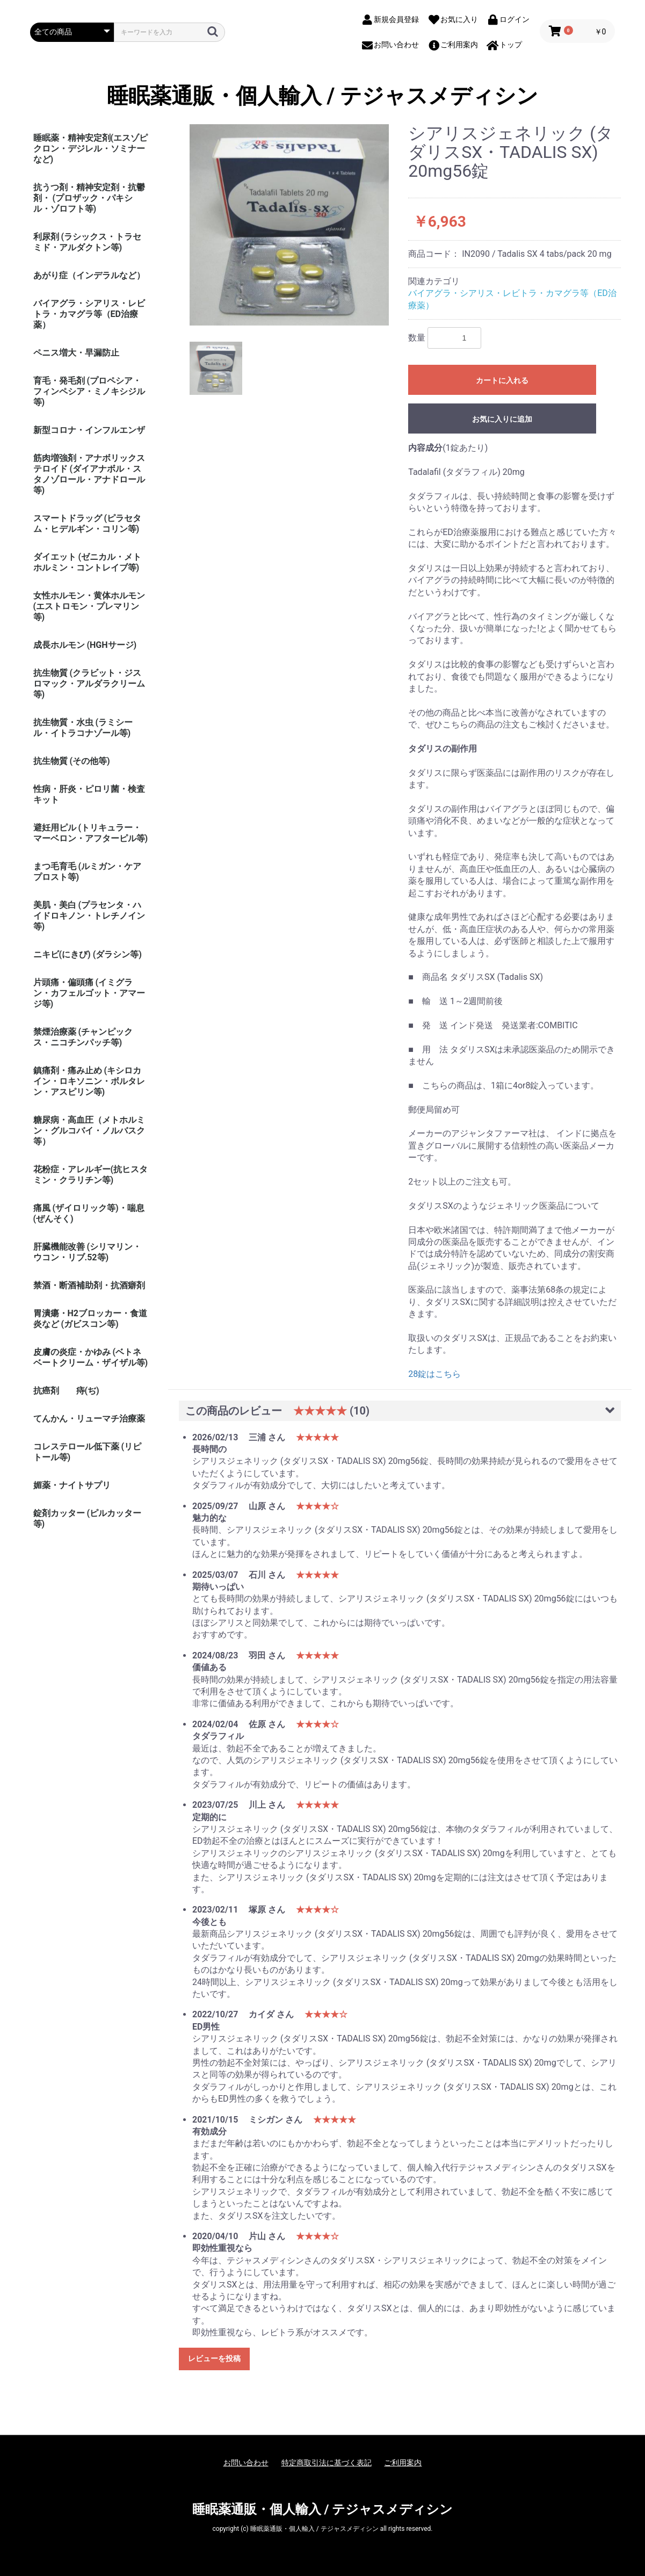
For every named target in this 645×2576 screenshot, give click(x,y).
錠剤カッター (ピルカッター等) (87, 1518)
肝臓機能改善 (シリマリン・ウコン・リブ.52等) (87, 1252)
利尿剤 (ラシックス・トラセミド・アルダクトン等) (87, 242)
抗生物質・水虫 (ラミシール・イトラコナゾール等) (83, 727)
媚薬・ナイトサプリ (72, 1485)
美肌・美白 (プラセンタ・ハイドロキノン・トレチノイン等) (89, 916)
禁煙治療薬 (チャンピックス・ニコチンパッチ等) (83, 1037)
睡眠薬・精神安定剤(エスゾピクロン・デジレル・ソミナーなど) (90, 148)
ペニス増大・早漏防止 (76, 353)
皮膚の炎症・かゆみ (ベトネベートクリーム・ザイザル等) (90, 1357)
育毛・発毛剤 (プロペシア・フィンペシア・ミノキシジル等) (89, 391)
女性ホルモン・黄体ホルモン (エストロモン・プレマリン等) (89, 606)
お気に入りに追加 (502, 419)
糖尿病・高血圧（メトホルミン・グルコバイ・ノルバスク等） (89, 1130)
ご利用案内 (403, 2462)
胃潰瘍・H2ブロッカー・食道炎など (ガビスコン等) (90, 1318)
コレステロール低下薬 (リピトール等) (87, 1451)
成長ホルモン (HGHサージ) (85, 645)
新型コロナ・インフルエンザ (89, 430)
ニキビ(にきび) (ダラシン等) (87, 954)
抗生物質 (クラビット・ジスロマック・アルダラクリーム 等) (89, 683)
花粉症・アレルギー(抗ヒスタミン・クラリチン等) (90, 1174)
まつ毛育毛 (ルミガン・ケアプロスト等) (87, 871)
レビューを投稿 (214, 2358)
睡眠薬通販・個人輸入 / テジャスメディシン (323, 96)
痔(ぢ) (87, 1391)
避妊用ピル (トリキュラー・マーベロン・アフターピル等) (90, 832)
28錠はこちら (434, 1374)
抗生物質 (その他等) (71, 761)
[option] (289, 225)
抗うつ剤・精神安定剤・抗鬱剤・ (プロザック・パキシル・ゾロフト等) (89, 198)
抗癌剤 (46, 1391)
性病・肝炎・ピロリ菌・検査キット (89, 794)
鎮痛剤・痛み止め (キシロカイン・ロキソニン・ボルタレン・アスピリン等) (89, 1081)
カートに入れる (502, 380)
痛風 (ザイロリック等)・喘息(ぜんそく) (88, 1213)
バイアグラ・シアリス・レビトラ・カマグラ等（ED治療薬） (89, 314)
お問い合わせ (246, 2462)
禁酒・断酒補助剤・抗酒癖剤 (89, 1285)
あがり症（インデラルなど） (89, 275)
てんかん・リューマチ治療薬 (89, 1418)
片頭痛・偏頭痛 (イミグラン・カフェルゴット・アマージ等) (89, 993)
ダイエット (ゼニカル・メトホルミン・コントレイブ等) (87, 562)
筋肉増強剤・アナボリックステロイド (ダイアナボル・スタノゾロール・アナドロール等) (89, 474)
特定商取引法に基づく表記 (326, 2462)
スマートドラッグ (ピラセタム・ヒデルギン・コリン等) (87, 523)
